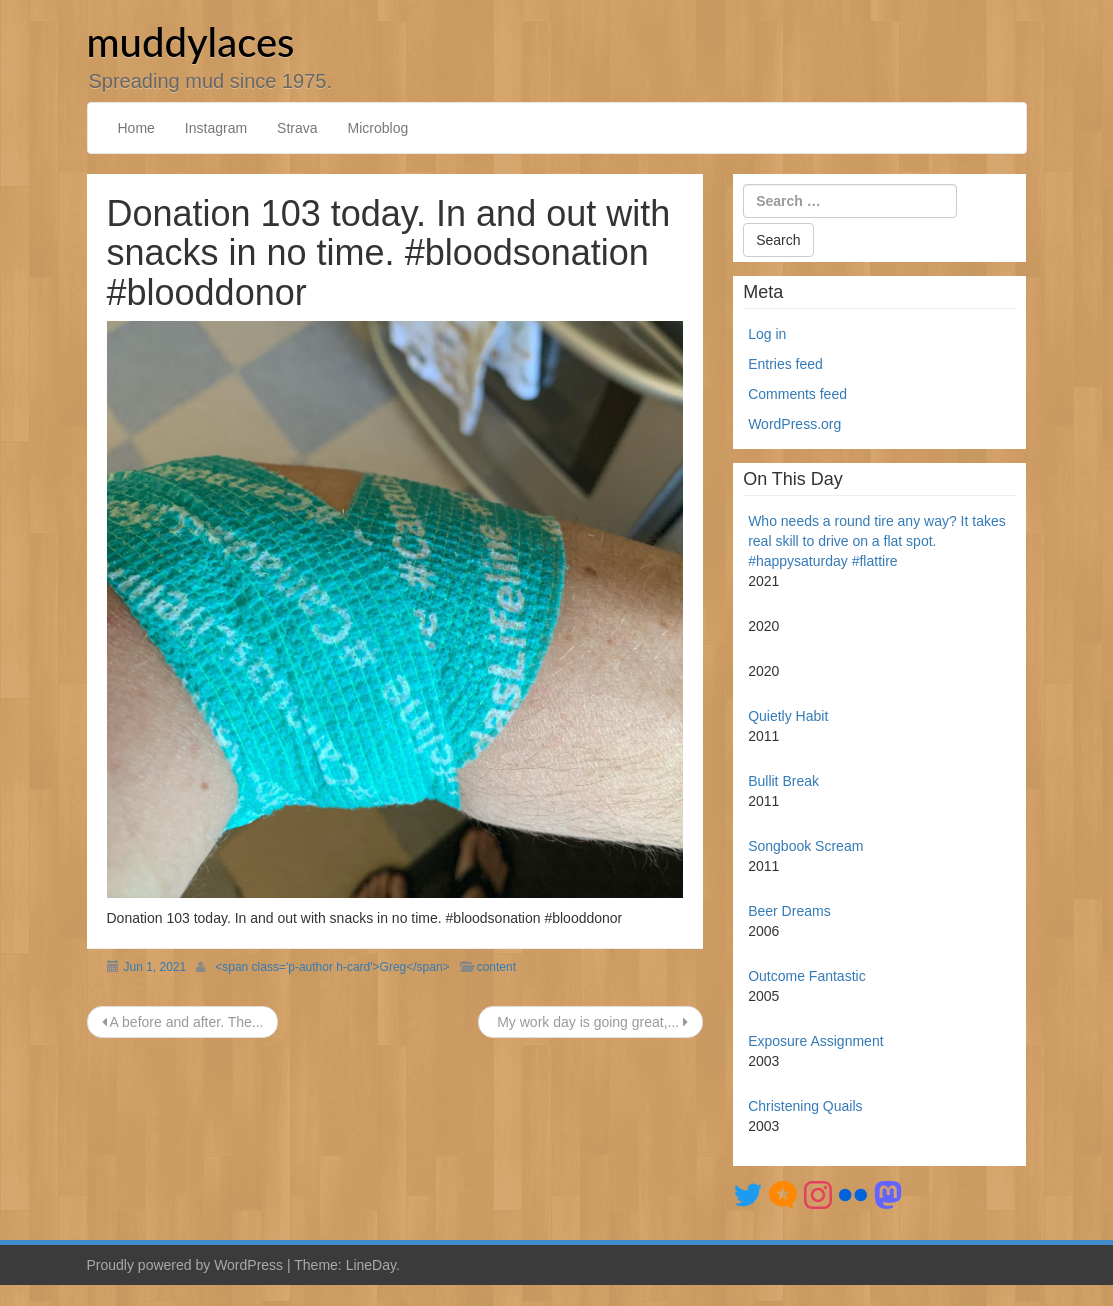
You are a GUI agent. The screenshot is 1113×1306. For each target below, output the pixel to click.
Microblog (378, 128)
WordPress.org (794, 424)
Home (136, 128)
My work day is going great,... (590, 1022)
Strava (297, 128)
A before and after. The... (183, 1022)
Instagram (216, 128)
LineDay (371, 1265)
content (496, 967)
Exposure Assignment (815, 1041)
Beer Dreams (789, 911)
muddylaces (191, 42)
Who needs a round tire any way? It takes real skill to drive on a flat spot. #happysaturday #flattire (877, 541)
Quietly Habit (788, 716)
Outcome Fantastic (807, 976)
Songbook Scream (805, 846)
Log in (767, 334)
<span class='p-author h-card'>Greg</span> (332, 967)
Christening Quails (805, 1106)
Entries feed (785, 364)
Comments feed (797, 394)
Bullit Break (783, 781)
